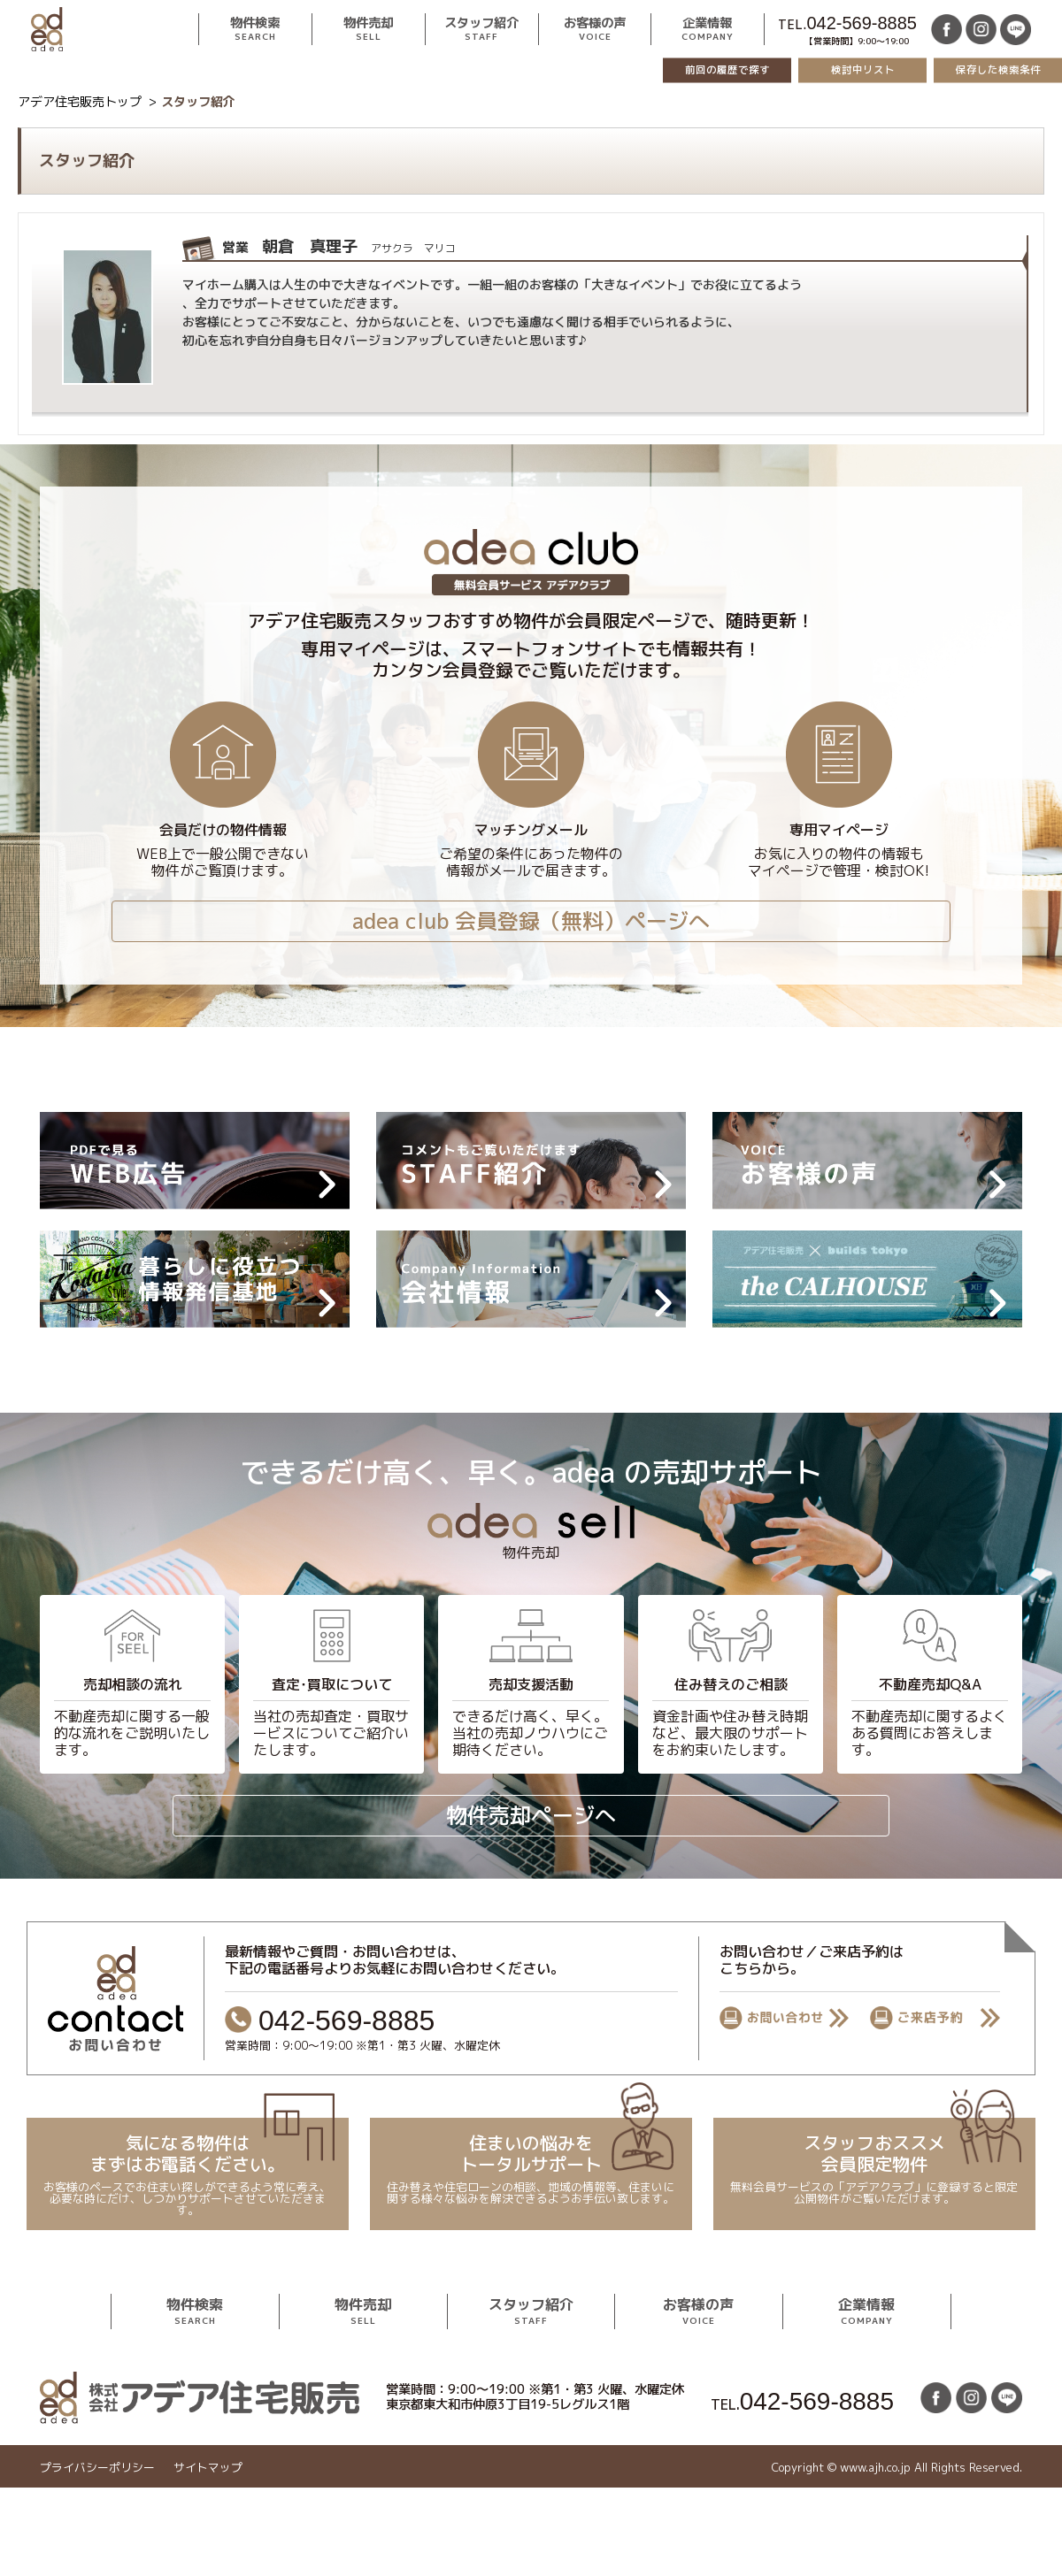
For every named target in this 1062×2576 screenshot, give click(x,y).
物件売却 (368, 29)
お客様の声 (595, 29)
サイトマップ (207, 2467)
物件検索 (255, 29)
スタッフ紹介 (481, 29)
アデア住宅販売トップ (80, 101)
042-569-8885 (861, 23)
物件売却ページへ (531, 1815)
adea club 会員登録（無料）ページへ (531, 921)
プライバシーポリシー (97, 2467)
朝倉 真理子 (339, 246)
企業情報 (707, 29)
